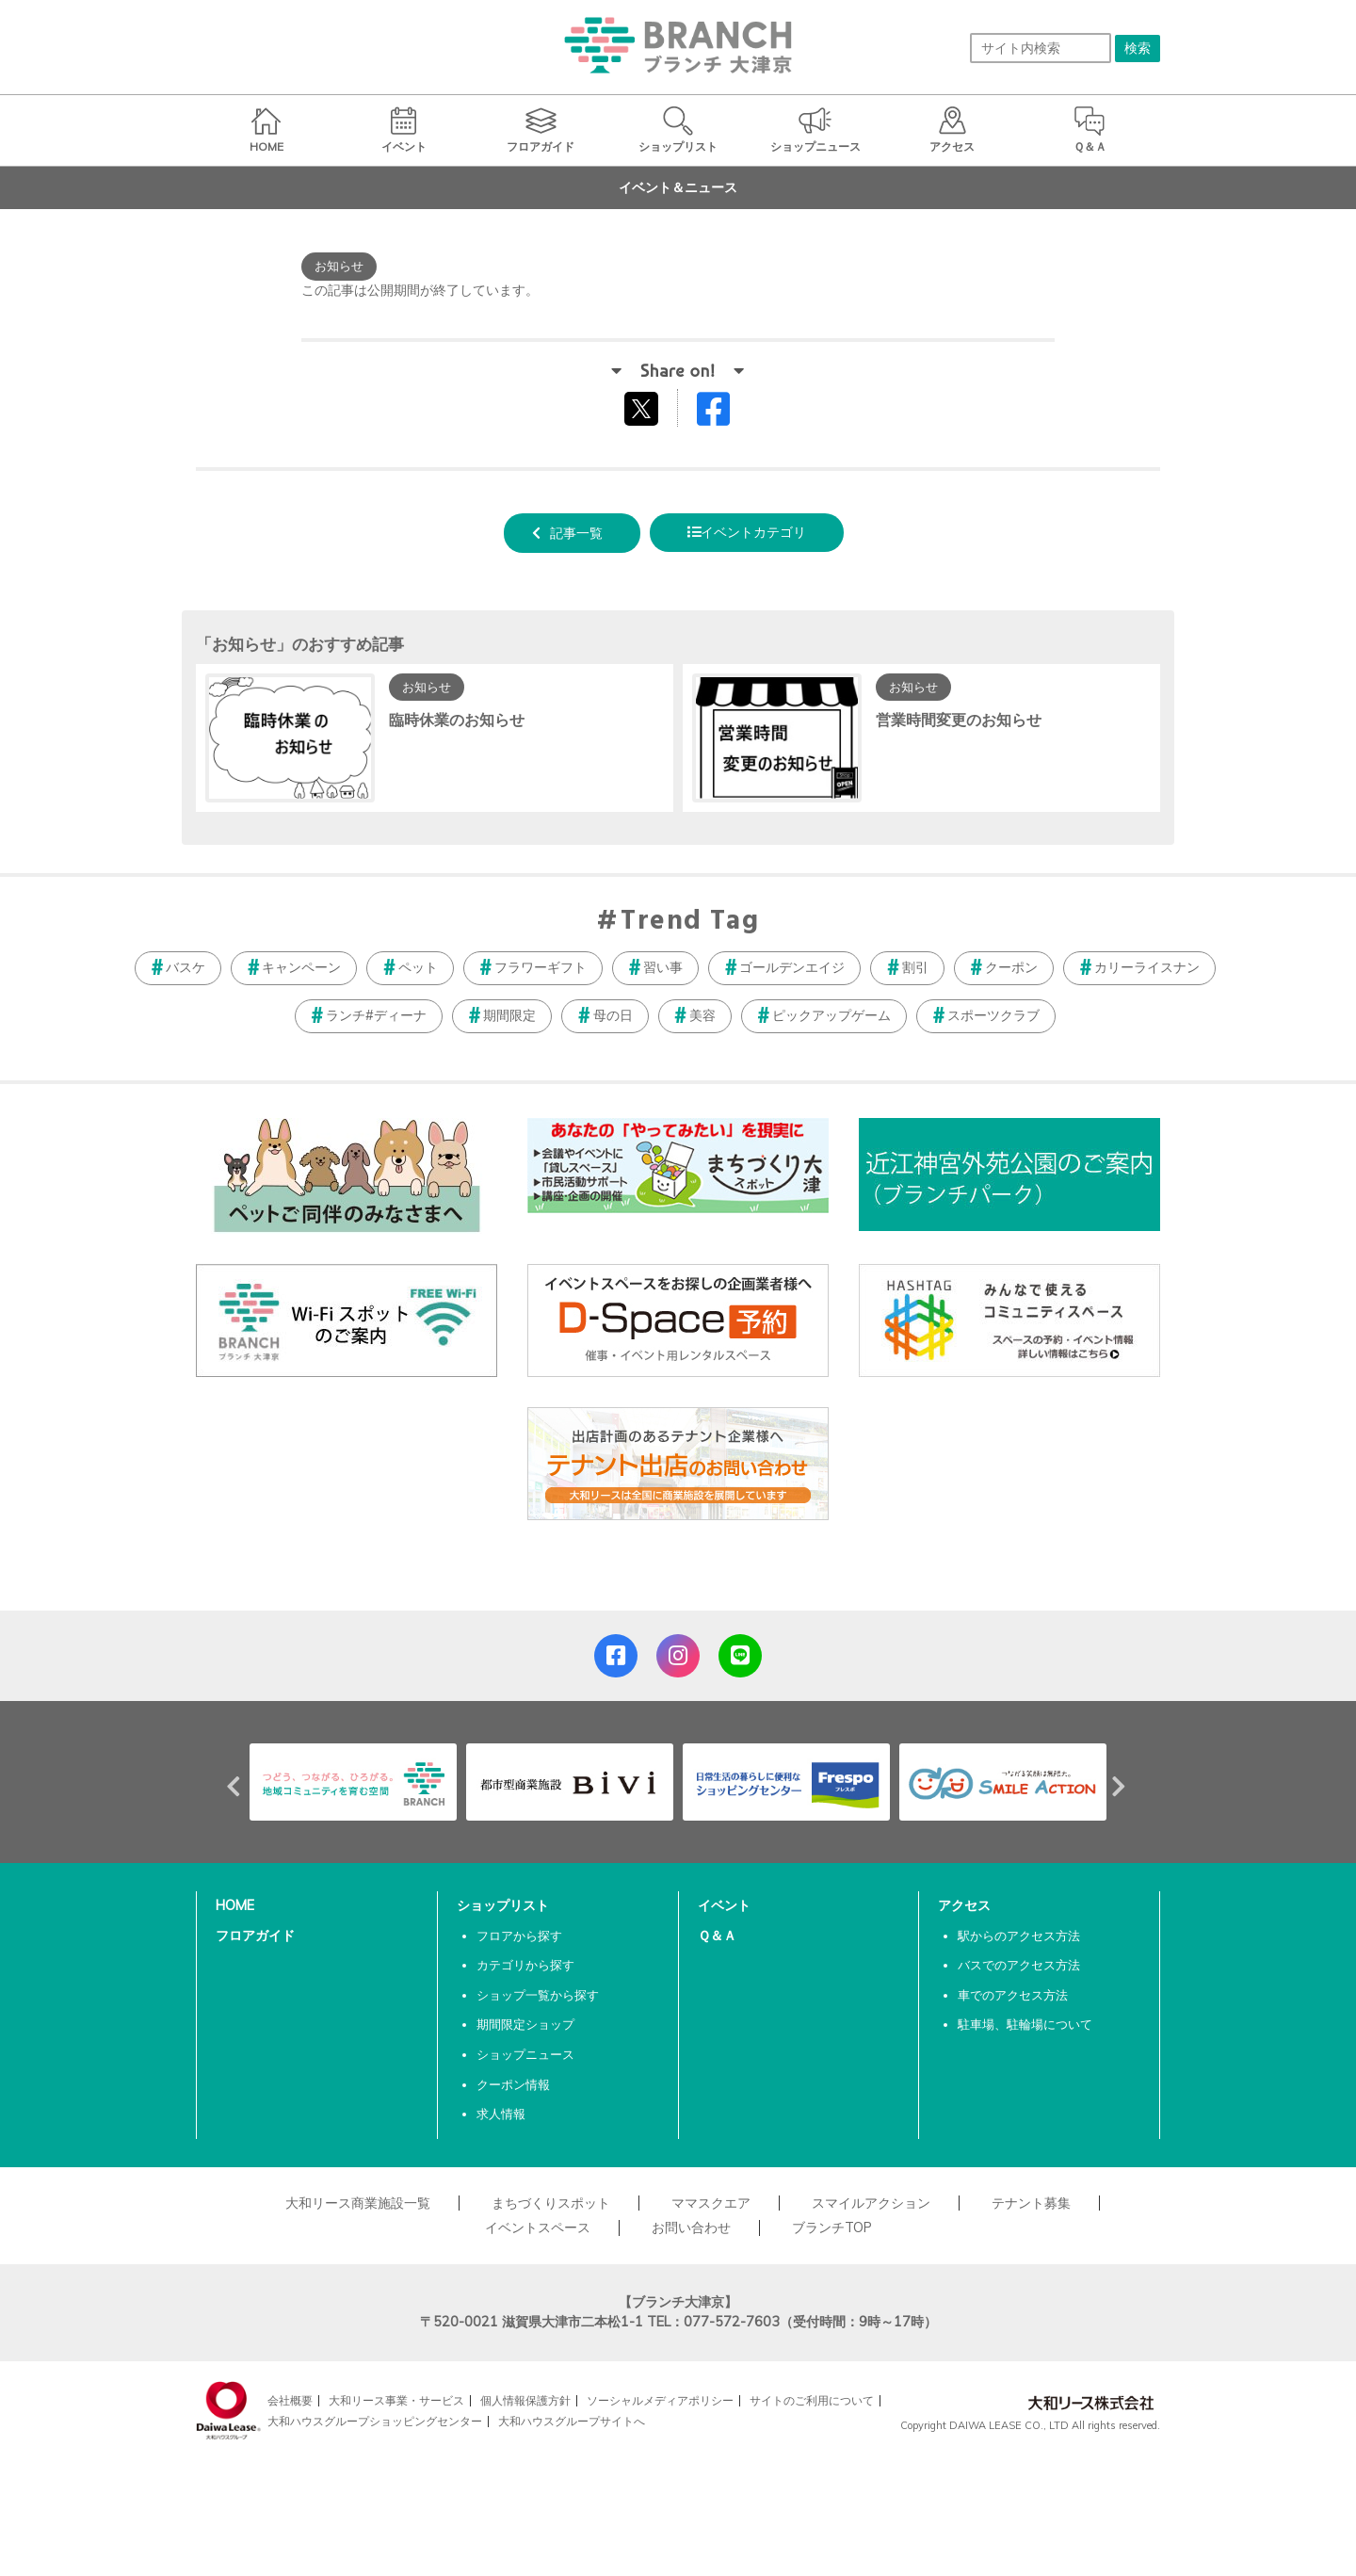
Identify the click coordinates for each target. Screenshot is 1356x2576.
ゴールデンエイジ (792, 967)
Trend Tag (690, 922)
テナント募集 (1031, 2203)
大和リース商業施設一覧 (357, 2203)
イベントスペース (537, 2227)
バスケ (185, 967)
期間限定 (509, 1015)
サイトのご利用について (812, 2400)
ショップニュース (525, 2054)
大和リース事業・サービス (396, 2400)
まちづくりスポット (551, 2203)
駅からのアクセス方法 (1019, 1935)
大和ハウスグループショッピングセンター (374, 2421)
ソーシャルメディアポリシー (660, 2400)
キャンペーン (301, 967)
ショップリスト (503, 1905)
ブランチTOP (832, 2227)
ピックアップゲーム (831, 1015)
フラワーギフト (540, 967)
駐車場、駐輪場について (1025, 2024)
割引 (915, 967)
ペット (418, 967)
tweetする (643, 408)
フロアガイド (255, 1935)
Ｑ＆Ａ (717, 1935)
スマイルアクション (871, 2203)
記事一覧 (576, 533)
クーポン (1011, 967)
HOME (235, 1905)
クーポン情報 (513, 2084)
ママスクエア (711, 2203)
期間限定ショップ (525, 2024)
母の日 (613, 1015)
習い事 (663, 967)
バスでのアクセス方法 (1019, 1964)
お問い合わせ (691, 2227)
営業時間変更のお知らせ (958, 719)
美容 (702, 1015)
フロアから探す (519, 1935)
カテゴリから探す (525, 1964)
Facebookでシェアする (725, 413)
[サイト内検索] (1040, 48)
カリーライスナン (1147, 967)
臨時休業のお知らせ (457, 719)
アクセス (964, 1905)
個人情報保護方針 (525, 2400)
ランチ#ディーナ (376, 1015)
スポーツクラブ (993, 1015)
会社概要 (290, 2400)
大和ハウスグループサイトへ (571, 2421)
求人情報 (500, 2113)
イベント (724, 1905)
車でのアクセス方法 (1013, 1994)
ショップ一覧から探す (537, 1994)
